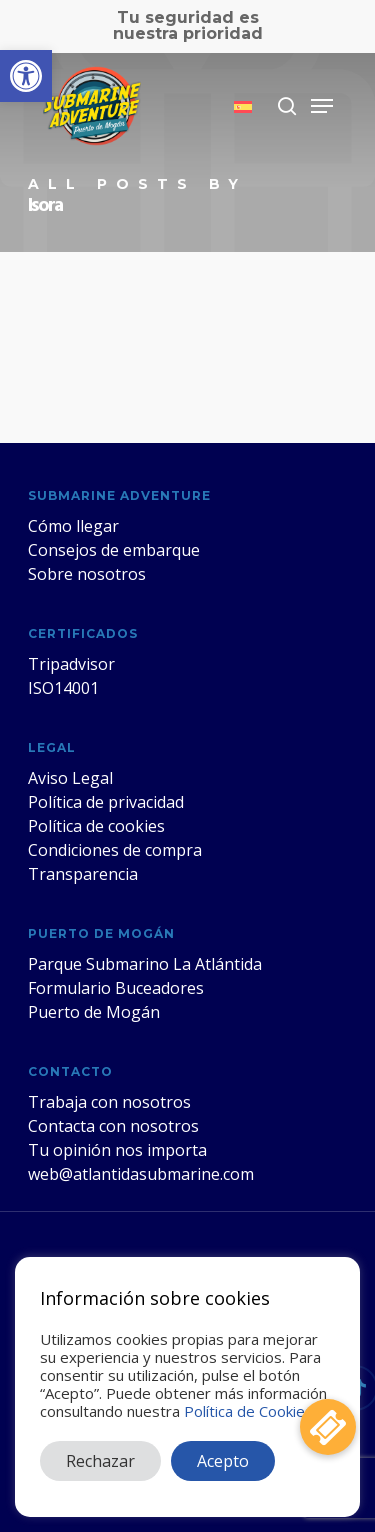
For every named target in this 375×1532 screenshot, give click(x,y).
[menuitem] (243, 106)
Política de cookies (96, 826)
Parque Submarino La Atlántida (145, 964)
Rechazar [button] (100, 1461)
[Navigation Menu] (322, 106)
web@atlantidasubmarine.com (141, 1174)
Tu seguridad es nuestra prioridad (188, 25)
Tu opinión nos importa (117, 1150)
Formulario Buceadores (116, 988)
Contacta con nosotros (113, 1126)
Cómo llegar (73, 526)
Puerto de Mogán (94, 1012)
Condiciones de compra (115, 850)
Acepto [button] (223, 1461)
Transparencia (83, 874)
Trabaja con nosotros (109, 1102)
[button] (26, 76)
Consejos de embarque (114, 550)
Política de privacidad (106, 802)
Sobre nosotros (87, 574)
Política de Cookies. (250, 1411)
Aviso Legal (70, 778)
